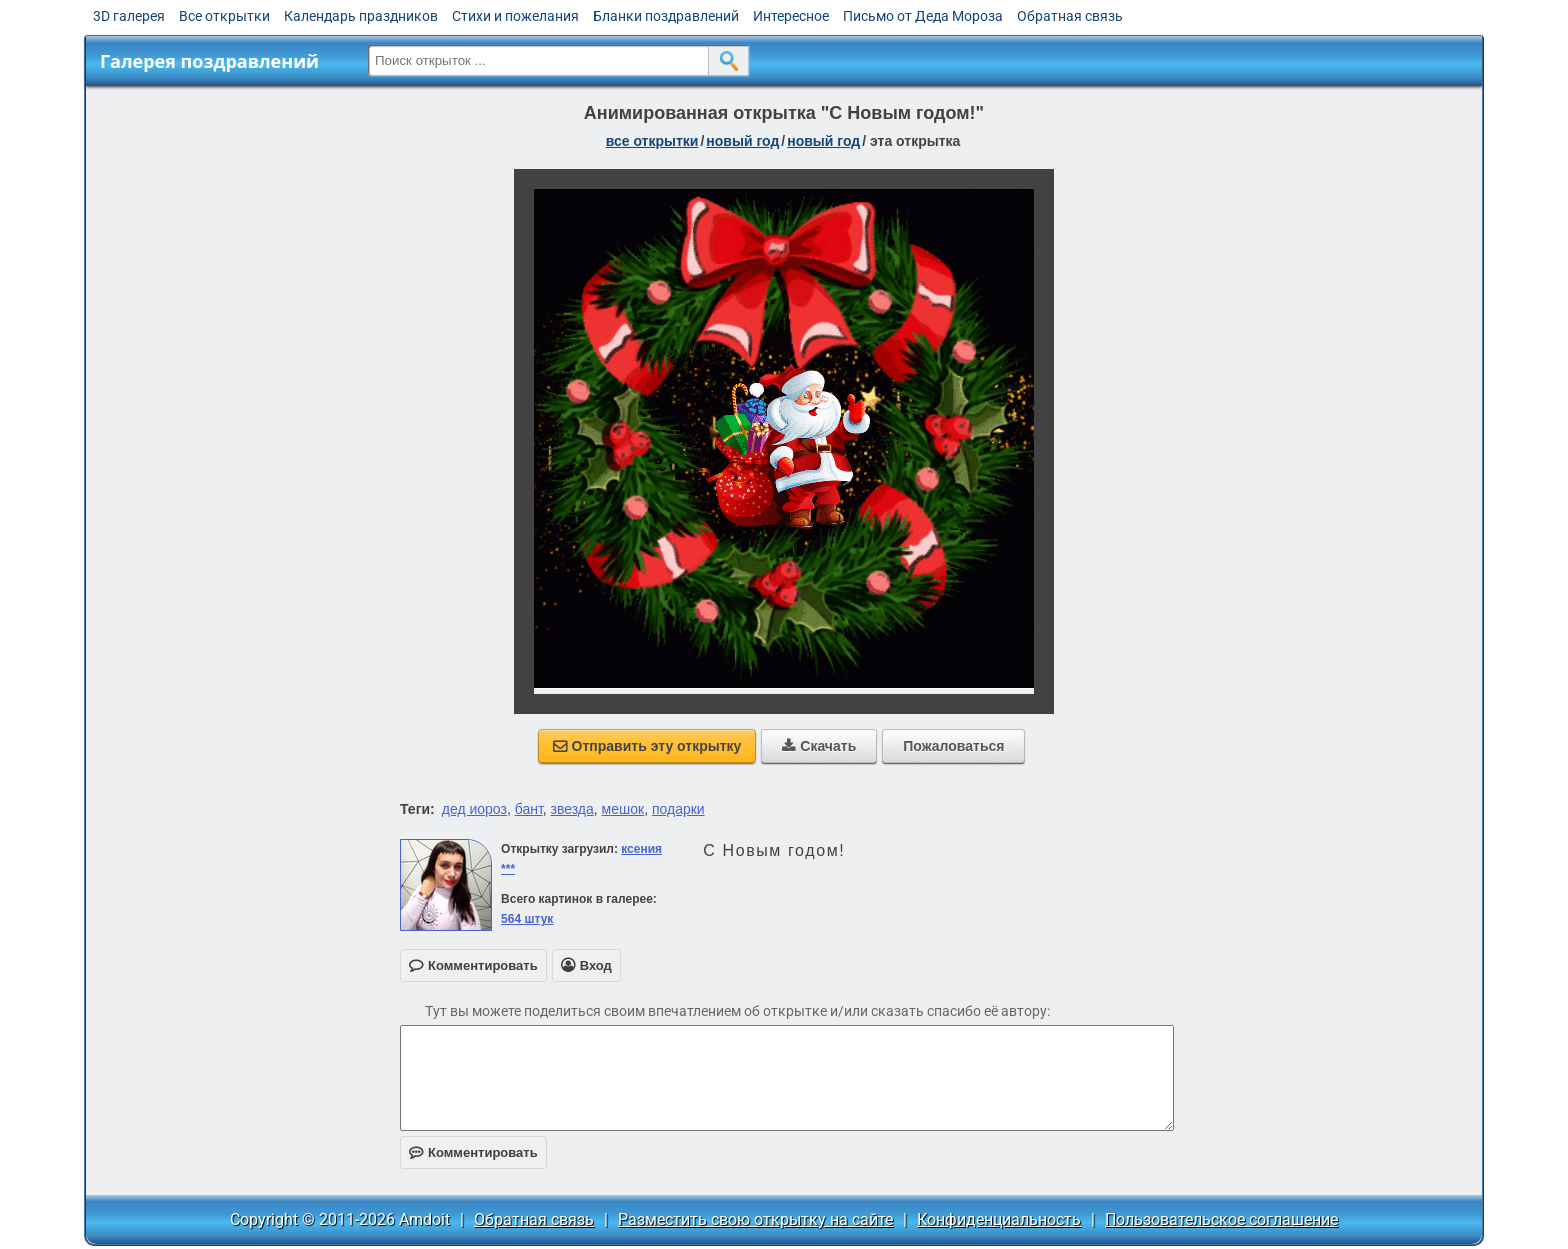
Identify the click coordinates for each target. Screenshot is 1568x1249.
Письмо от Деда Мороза (923, 16)
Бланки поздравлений (666, 16)
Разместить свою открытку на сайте (755, 1219)
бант (529, 809)
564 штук (527, 919)
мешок (623, 809)
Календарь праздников (361, 16)
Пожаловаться (953, 746)
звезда (572, 809)
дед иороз (474, 809)
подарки (678, 809)
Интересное (791, 16)
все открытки (652, 141)
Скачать (819, 746)
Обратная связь (1070, 16)
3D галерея (129, 16)
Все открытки (224, 16)
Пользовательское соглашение (1221, 1219)
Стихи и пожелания (515, 16)
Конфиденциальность (999, 1219)
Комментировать (473, 1152)
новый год (742, 141)
